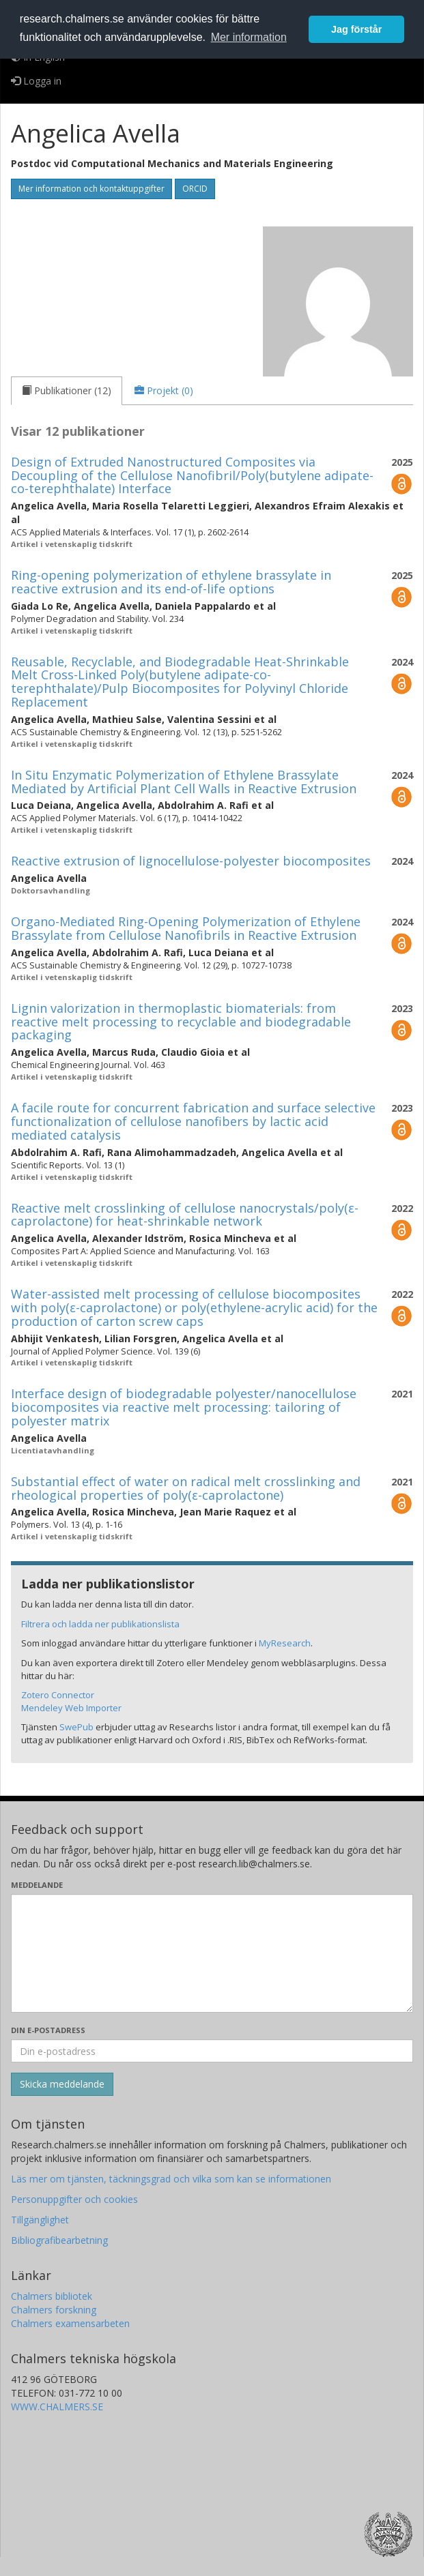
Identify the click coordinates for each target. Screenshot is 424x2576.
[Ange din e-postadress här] (212, 2050)
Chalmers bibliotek (51, 2296)
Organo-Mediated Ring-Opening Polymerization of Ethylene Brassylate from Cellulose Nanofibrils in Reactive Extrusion (186, 928)
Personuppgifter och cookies (74, 2199)
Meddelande (37, 1885)
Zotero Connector (57, 1695)
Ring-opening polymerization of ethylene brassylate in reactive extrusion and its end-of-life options (171, 582)
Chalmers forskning (53, 2309)
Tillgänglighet (40, 2219)
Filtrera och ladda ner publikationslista (100, 1624)
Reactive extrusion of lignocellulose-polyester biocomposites (191, 861)
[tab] (66, 390)
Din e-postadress (48, 2030)
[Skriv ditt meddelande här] (212, 1953)
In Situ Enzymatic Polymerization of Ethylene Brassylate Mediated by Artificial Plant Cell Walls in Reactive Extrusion (183, 782)
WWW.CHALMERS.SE (57, 2406)
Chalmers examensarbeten (70, 2323)
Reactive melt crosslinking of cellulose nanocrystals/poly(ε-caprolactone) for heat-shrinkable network (184, 1215)
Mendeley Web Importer (71, 1708)
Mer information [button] (249, 37)
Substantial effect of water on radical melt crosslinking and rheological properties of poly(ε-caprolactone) (186, 1488)
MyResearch (285, 1643)
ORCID (195, 188)
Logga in (36, 80)
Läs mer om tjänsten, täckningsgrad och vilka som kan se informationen (171, 2178)
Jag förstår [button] (356, 29)
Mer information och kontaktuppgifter (91, 188)
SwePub (76, 1727)
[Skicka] (62, 2084)
